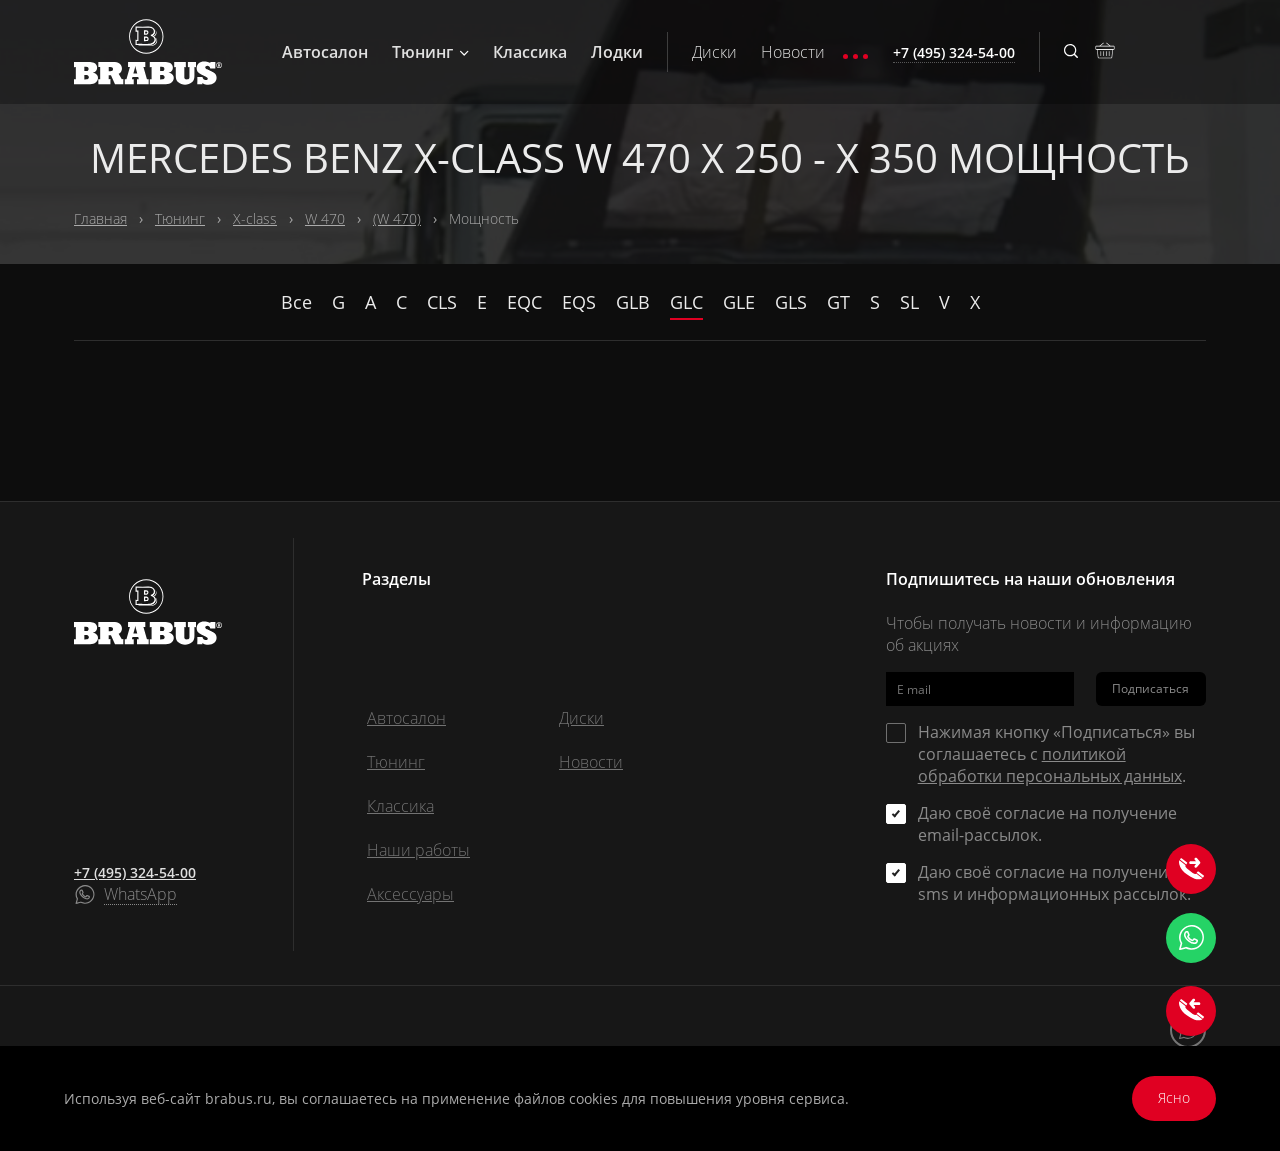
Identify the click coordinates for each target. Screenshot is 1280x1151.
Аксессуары (410, 894)
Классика (530, 52)
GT (838, 302)
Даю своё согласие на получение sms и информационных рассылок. (1054, 883)
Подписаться (1150, 688)
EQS (579, 302)
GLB (633, 302)
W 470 (325, 218)
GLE (739, 302)
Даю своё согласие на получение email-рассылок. (1047, 824)
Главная (100, 218)
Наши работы (418, 850)
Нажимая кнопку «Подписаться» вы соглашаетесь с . (1056, 754)
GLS (791, 302)
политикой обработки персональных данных (1050, 765)
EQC (524, 302)
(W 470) (397, 218)
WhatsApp (140, 895)
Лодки (617, 52)
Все (296, 302)
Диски (714, 52)
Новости (793, 52)
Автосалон (325, 52)
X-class (255, 218)
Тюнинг (430, 52)
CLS (442, 302)
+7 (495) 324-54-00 (135, 872)
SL (909, 302)
